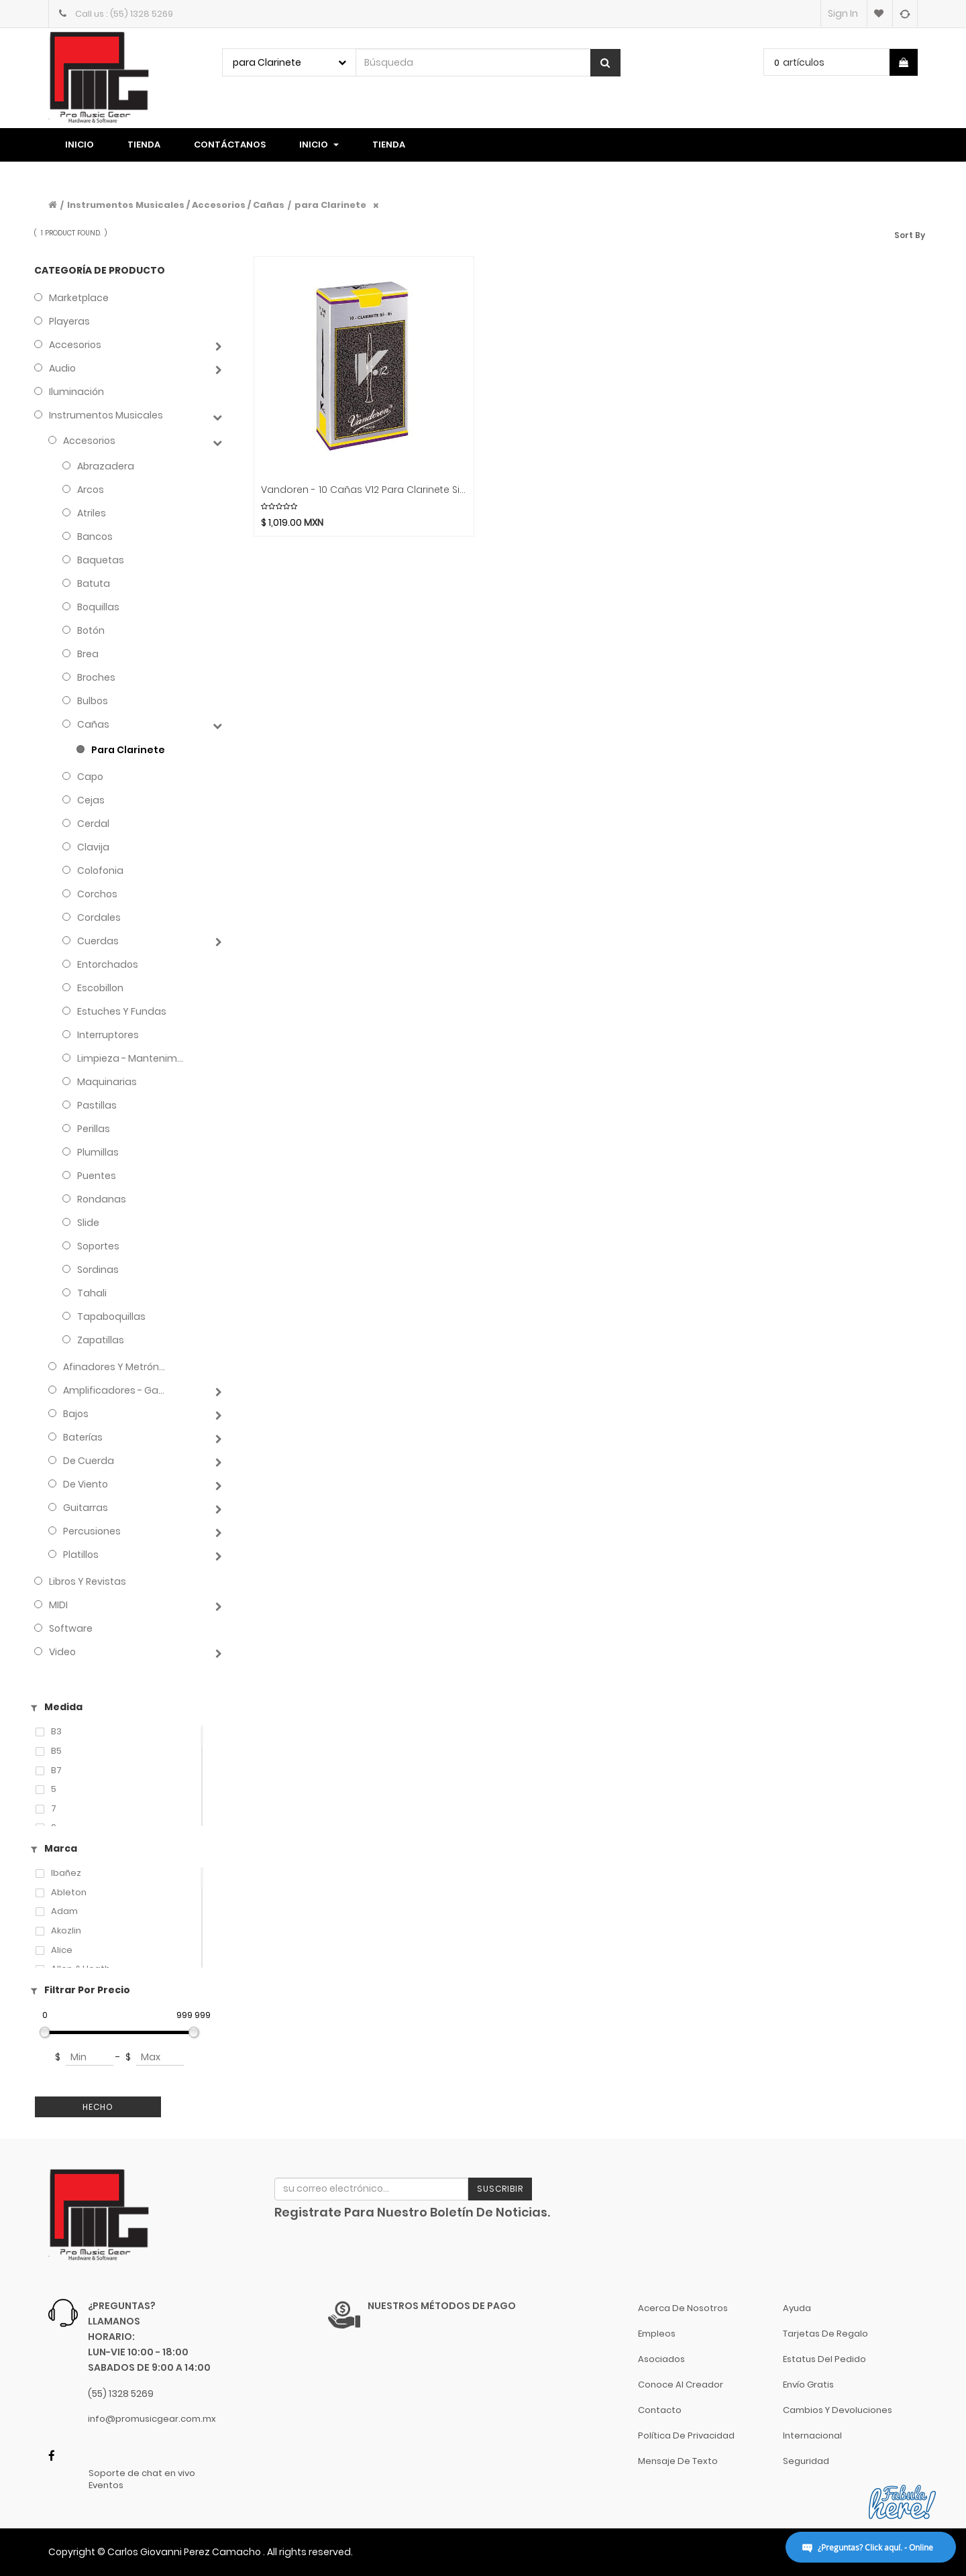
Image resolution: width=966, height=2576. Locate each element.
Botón (91, 630)
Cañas (93, 724)
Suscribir (500, 2188)
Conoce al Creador (680, 2384)
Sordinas (98, 1269)
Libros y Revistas (87, 1581)
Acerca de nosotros (683, 2308)
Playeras (69, 321)
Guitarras (85, 1507)
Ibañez (66, 1873)
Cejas (91, 800)
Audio (62, 368)
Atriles (91, 513)
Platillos (81, 1554)
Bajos (76, 1413)
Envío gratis (808, 2384)
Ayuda (797, 2308)
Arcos (90, 489)
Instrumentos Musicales (106, 415)
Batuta (93, 583)
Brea (88, 654)
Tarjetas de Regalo (825, 2333)
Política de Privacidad (686, 2435)
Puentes (96, 1175)
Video (62, 1652)
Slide (88, 1222)
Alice (61, 1950)
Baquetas (100, 560)
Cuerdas (98, 941)
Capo (90, 776)
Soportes (98, 1246)
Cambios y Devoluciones (837, 2410)
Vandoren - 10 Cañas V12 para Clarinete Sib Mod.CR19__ (364, 490)
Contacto (660, 2410)
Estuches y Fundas (121, 1011)
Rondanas (101, 1199)
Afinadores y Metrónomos (116, 1367)
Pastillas (97, 1105)
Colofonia (100, 870)
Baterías (83, 1437)
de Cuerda (88, 1460)
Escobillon (100, 988)
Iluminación (76, 391)
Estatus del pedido (824, 2359)
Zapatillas (100, 1340)
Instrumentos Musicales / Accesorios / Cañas (175, 205)
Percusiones (92, 1531)
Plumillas (98, 1152)
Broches (96, 677)
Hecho (98, 2107)
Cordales (99, 917)
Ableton (69, 1893)
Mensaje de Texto (678, 2461)
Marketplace (79, 297)
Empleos (657, 2333)
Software (71, 1628)
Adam (64, 1911)
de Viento (85, 1484)
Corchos (97, 894)
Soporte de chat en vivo (142, 2473)
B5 (56, 1751)
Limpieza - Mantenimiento (130, 1058)
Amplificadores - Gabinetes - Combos (116, 1390)
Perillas (93, 1128)
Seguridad (806, 2461)
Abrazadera (105, 466)
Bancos (95, 536)
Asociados (661, 2359)
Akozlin (66, 1931)
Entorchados (107, 964)
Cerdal (93, 823)
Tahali (92, 1293)
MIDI (58, 1605)
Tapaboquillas (111, 1316)
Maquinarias (107, 1081)
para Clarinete (330, 205)
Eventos (106, 2485)
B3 (56, 1732)
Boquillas (98, 607)
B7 (56, 1771)
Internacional (812, 2435)
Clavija (93, 847)
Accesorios (75, 344)
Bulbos (92, 701)
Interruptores (108, 1035)
